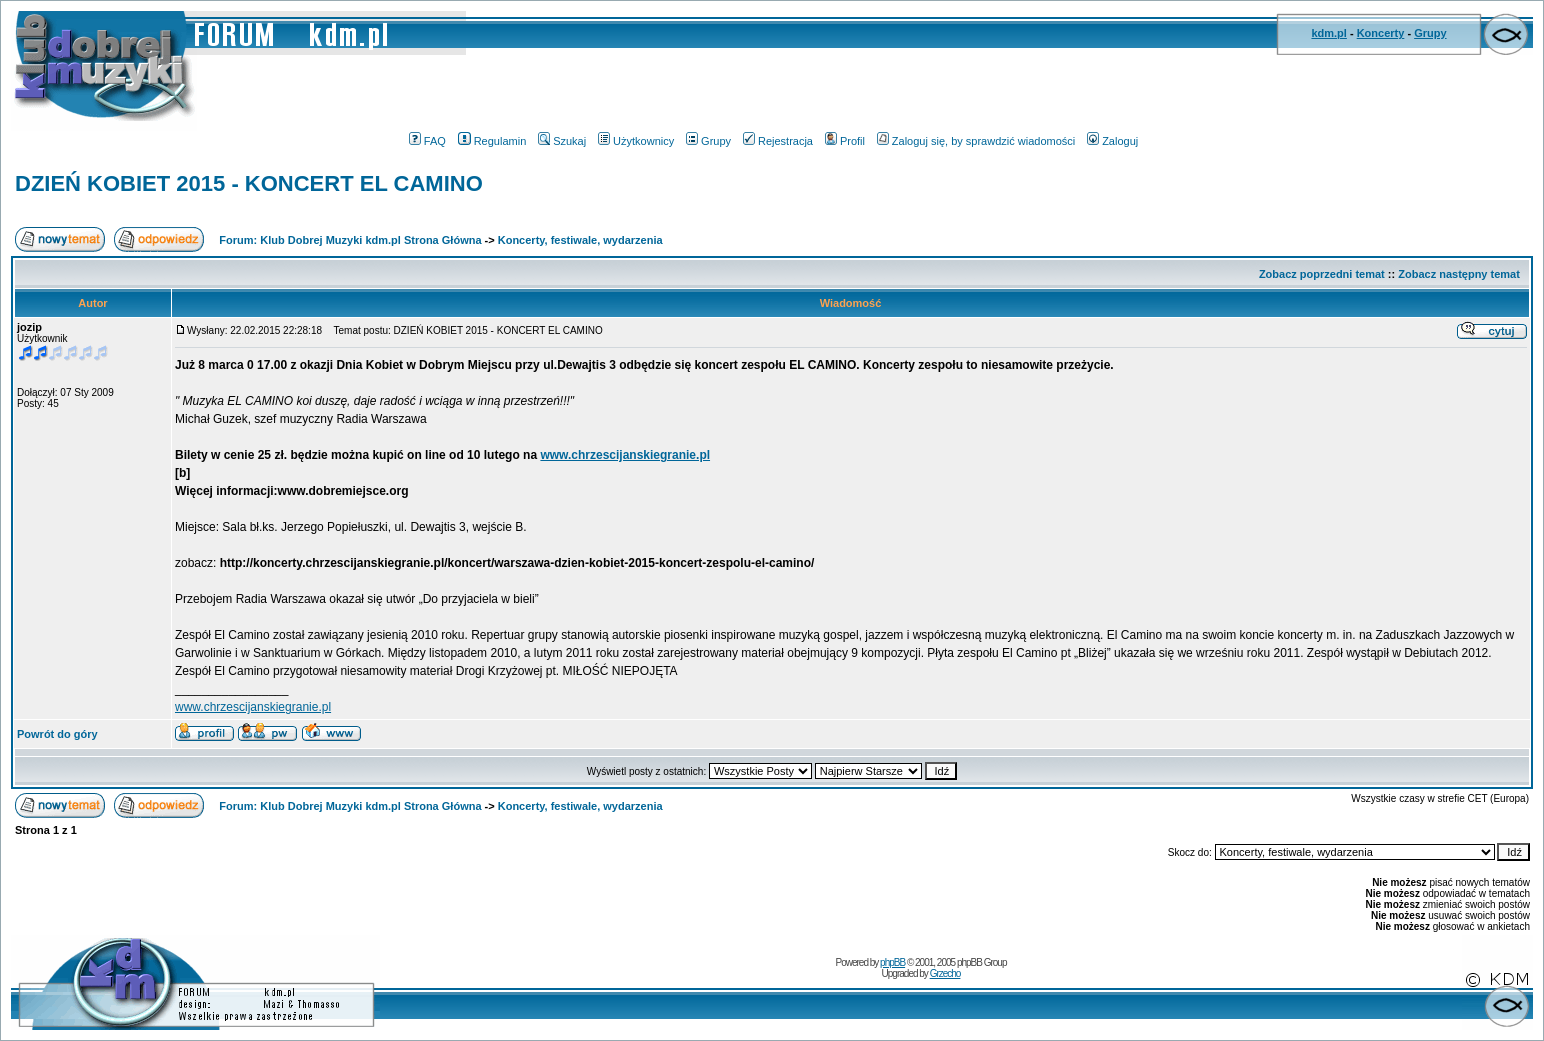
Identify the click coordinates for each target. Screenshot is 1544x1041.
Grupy (1430, 33)
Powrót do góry (57, 734)
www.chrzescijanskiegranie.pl (625, 455)
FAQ (427, 141)
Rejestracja (778, 141)
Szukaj (562, 141)
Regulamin (492, 141)
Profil (845, 141)
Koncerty (1381, 33)
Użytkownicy (636, 141)
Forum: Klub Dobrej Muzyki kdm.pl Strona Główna (350, 240)
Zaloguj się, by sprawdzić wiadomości (976, 141)
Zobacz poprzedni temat (1322, 274)
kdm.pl (1328, 33)
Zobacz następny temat (1459, 274)
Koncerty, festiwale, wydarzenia (580, 240)
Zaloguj (1112, 141)
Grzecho (945, 973)
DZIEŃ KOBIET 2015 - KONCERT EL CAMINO (249, 183)
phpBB (892, 962)
